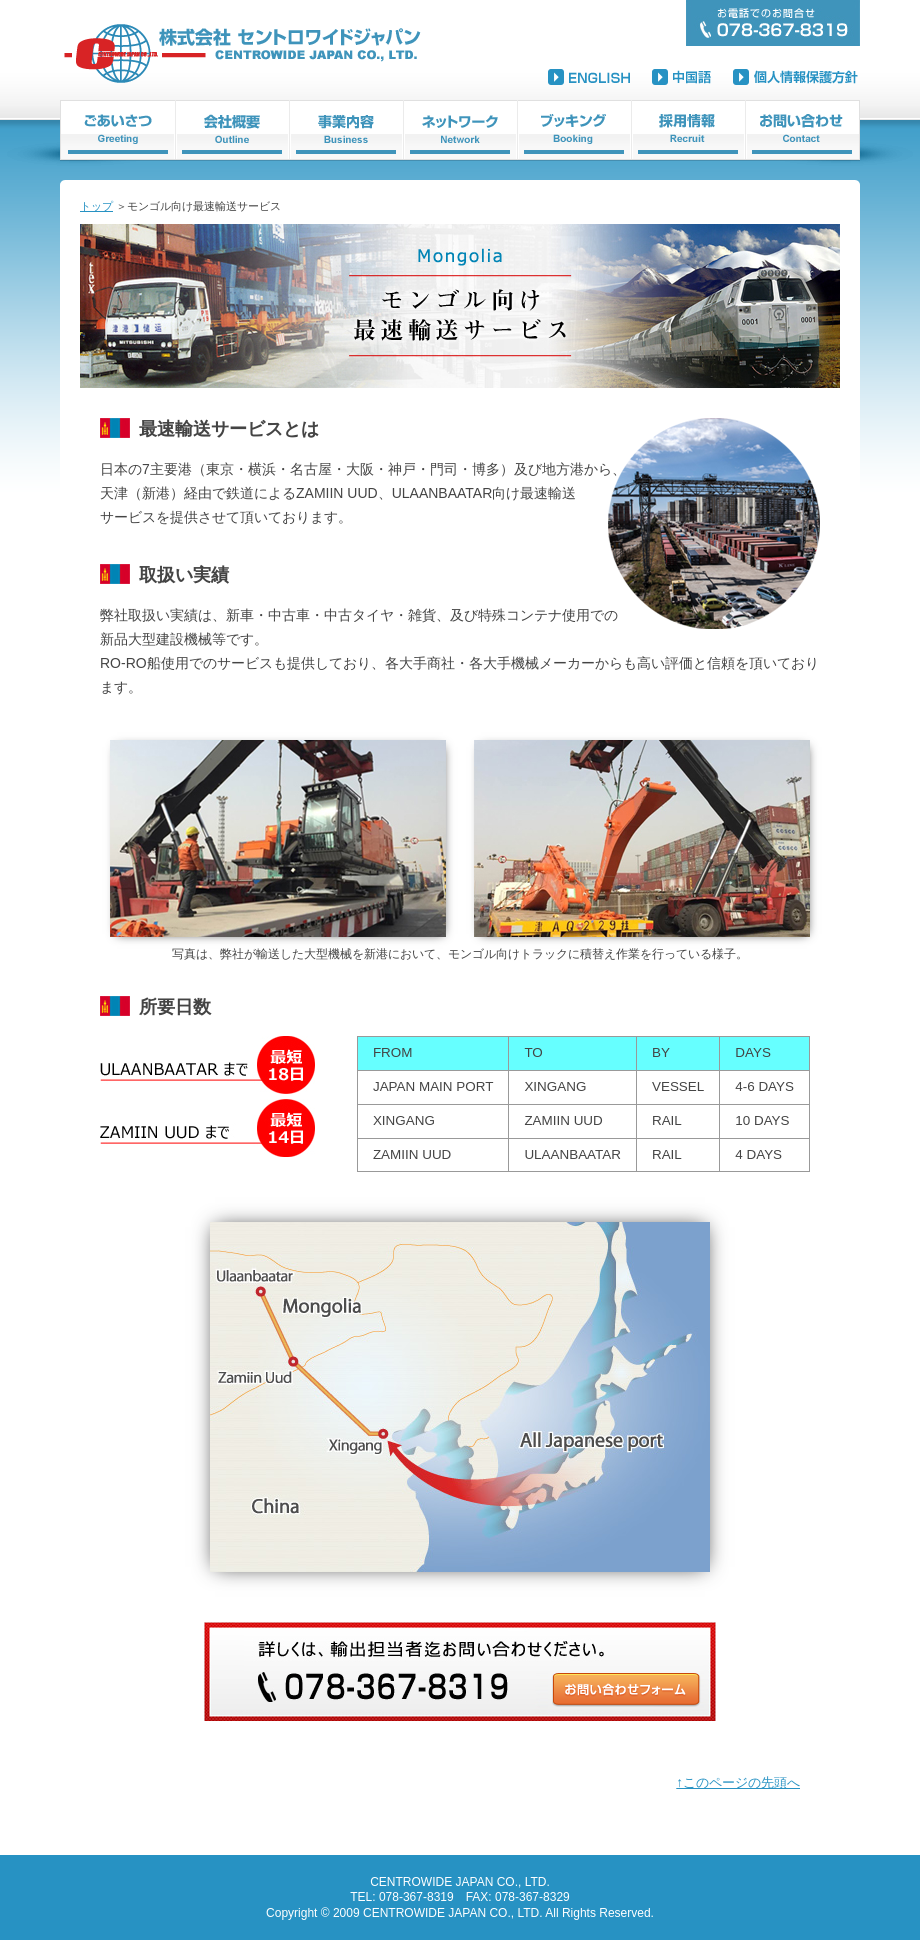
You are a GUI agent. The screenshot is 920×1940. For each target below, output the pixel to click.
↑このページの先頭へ (738, 1782)
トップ (96, 206)
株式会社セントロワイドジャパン (245, 53)
